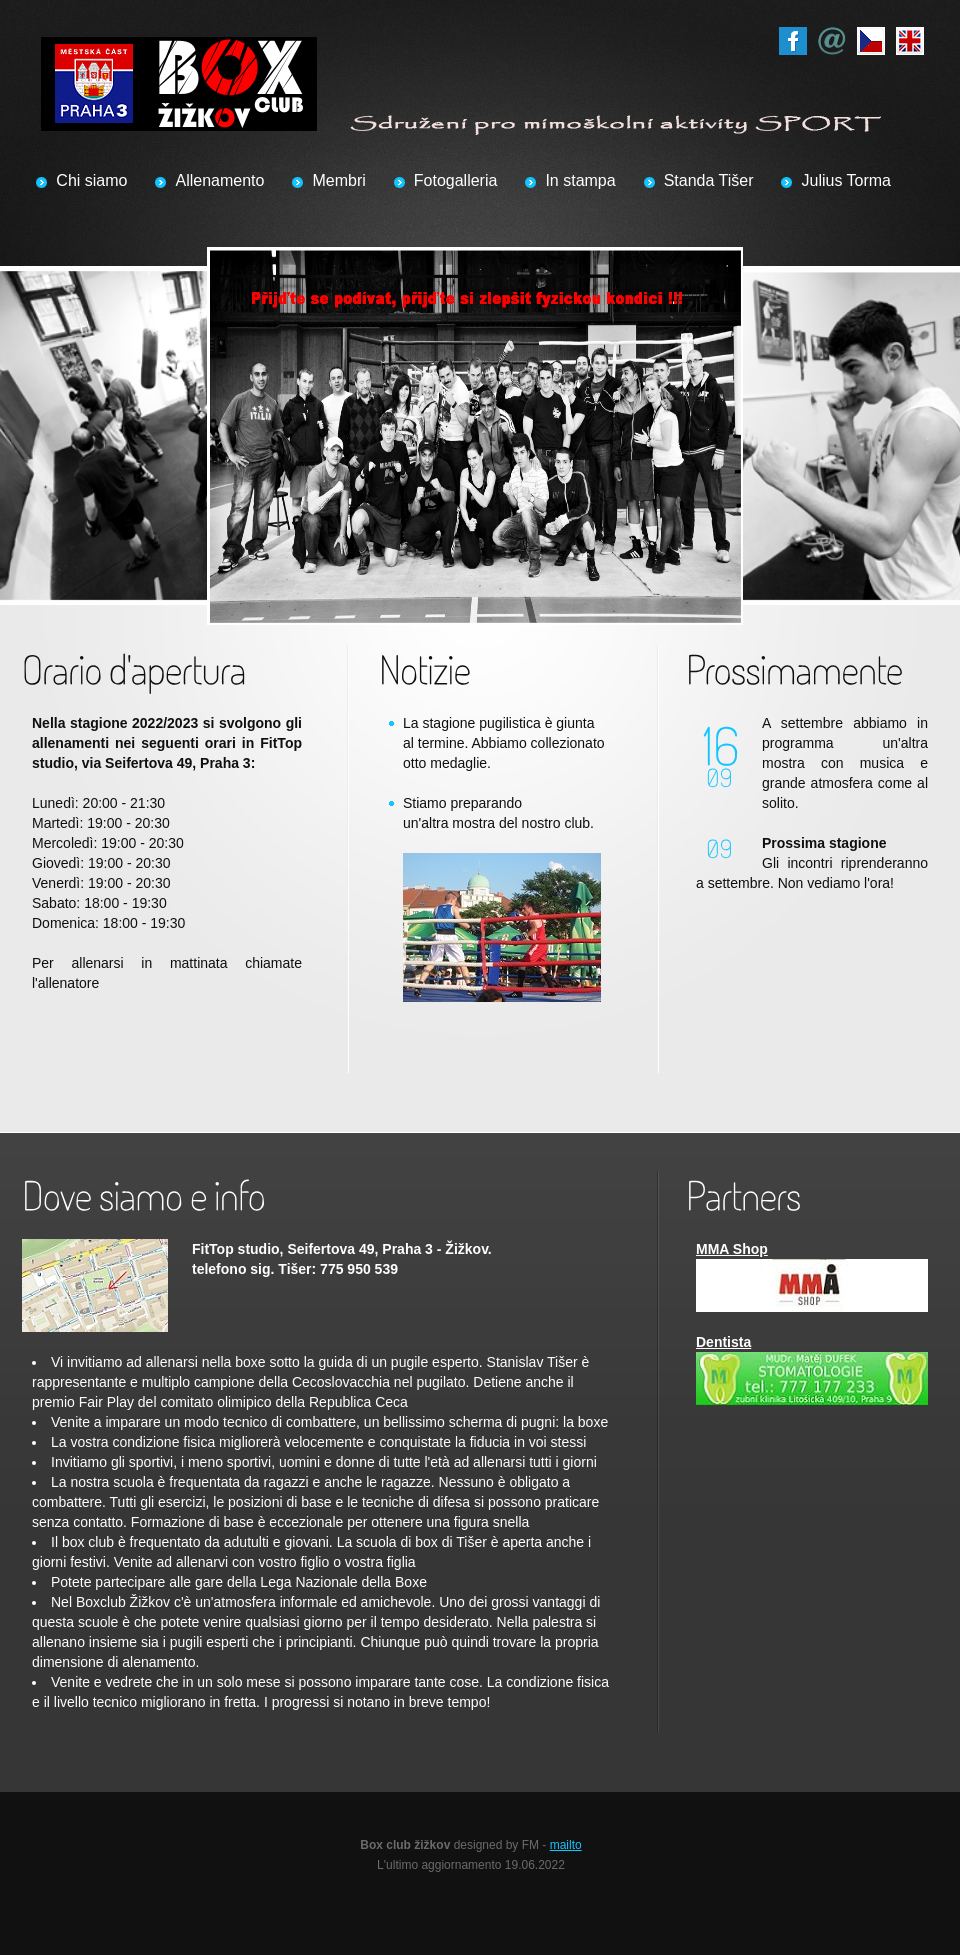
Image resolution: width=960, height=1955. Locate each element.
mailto (566, 1845)
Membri (338, 180)
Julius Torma (846, 180)
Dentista (723, 1342)
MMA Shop (732, 1249)
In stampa (580, 180)
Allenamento (219, 180)
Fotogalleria (456, 180)
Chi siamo (91, 180)
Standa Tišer (709, 180)
